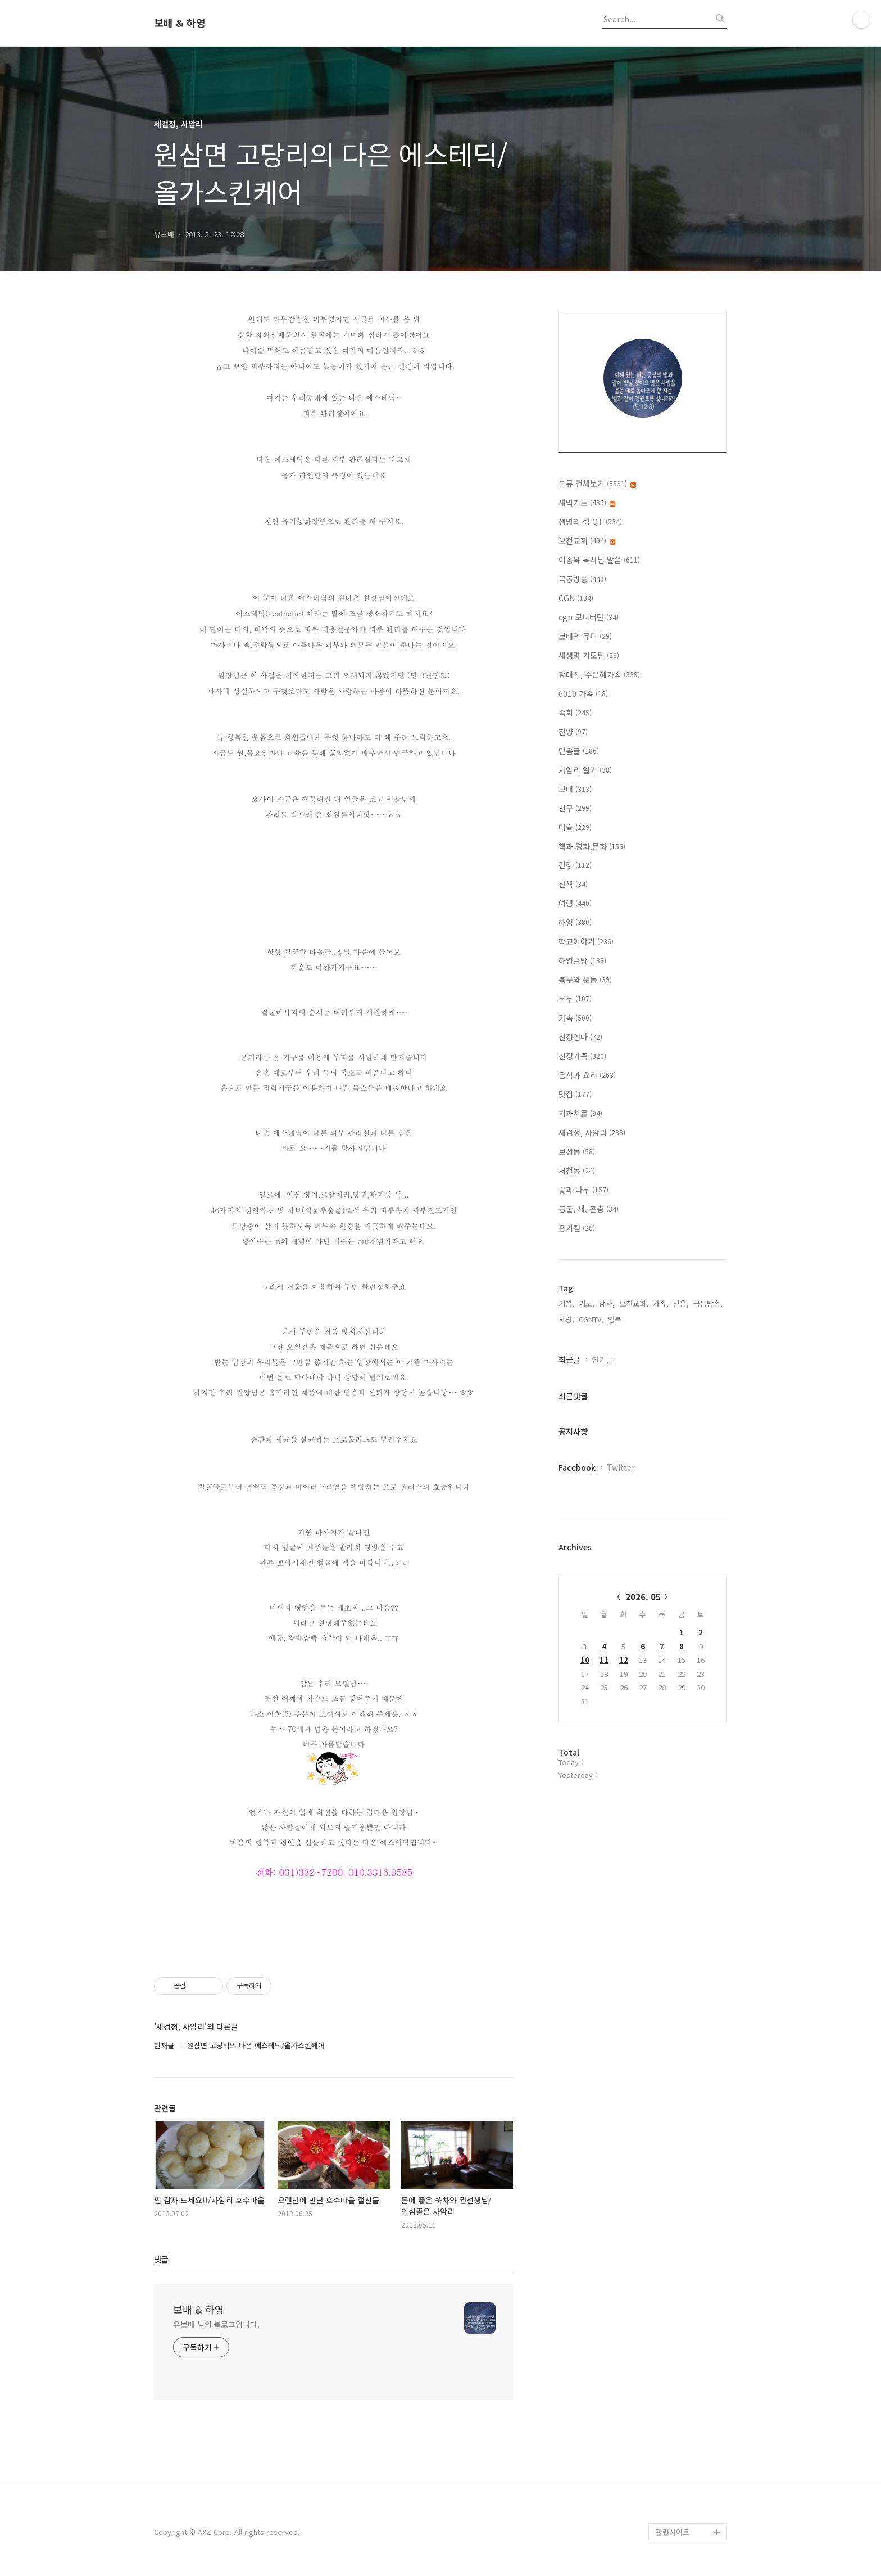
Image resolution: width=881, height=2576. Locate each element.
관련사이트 (672, 2532)
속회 (575, 712)
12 (623, 1659)
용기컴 (576, 1227)
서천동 (576, 1170)
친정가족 (582, 1056)
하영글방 (582, 960)
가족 (575, 1017)
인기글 (603, 1359)
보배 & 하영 (180, 23)
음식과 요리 (587, 1075)
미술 (575, 827)
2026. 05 (643, 1597)
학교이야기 (586, 941)
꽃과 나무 (583, 1189)
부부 (575, 998)
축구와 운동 (585, 979)
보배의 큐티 (585, 636)
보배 (575, 789)
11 (604, 1659)
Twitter (621, 1467)
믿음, (681, 1303)
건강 (575, 864)
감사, (607, 1303)
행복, (616, 1319)
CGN (575, 598)
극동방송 (582, 578)
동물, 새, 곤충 (588, 1208)
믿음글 (578, 750)
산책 (573, 884)
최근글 (569, 1359)
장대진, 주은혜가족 (599, 674)
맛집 (575, 1094)
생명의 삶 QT (590, 521)
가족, (661, 1303)
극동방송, (708, 1303)
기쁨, (566, 1303)
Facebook (577, 1467)
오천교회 (586, 540)
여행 (575, 903)
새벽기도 (586, 502)
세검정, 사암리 (591, 1132)
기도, (586, 1303)
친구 (575, 808)
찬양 (573, 731)
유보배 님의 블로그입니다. (216, 2324)
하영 (575, 922)
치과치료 (580, 1113)
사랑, (566, 1319)
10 (584, 1659)
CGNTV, (591, 1319)
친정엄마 (580, 1036)
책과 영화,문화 (591, 846)
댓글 (161, 2259)
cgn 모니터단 (588, 617)
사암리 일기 (585, 769)
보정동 (576, 1151)
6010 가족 (583, 693)
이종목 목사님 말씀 (599, 559)
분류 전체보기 (597, 483)
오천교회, (633, 1303)
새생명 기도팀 (588, 655)
